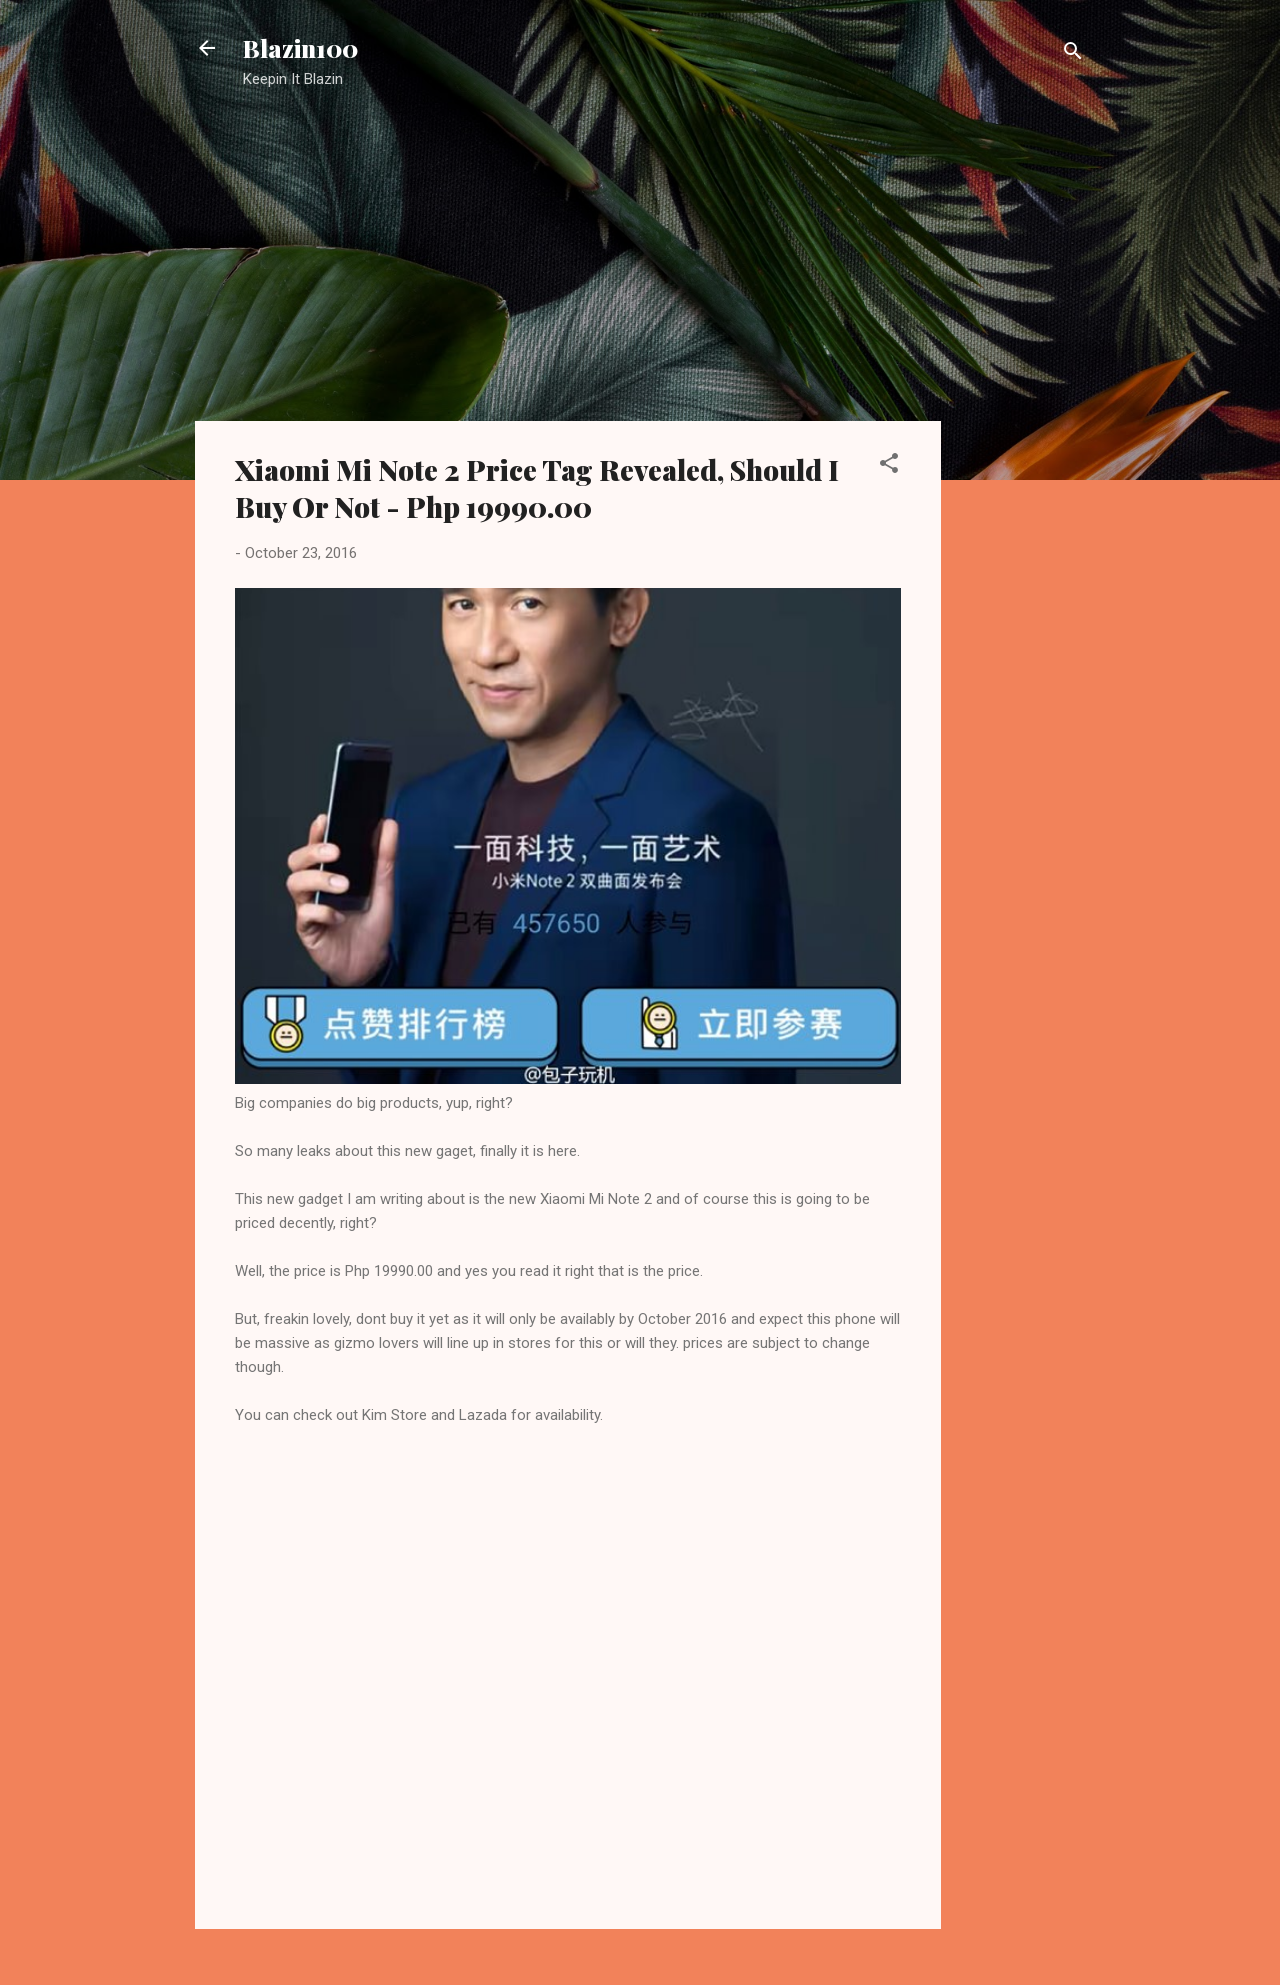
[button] (889, 466)
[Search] (1073, 54)
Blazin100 (300, 48)
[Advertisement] (1021, 425)
